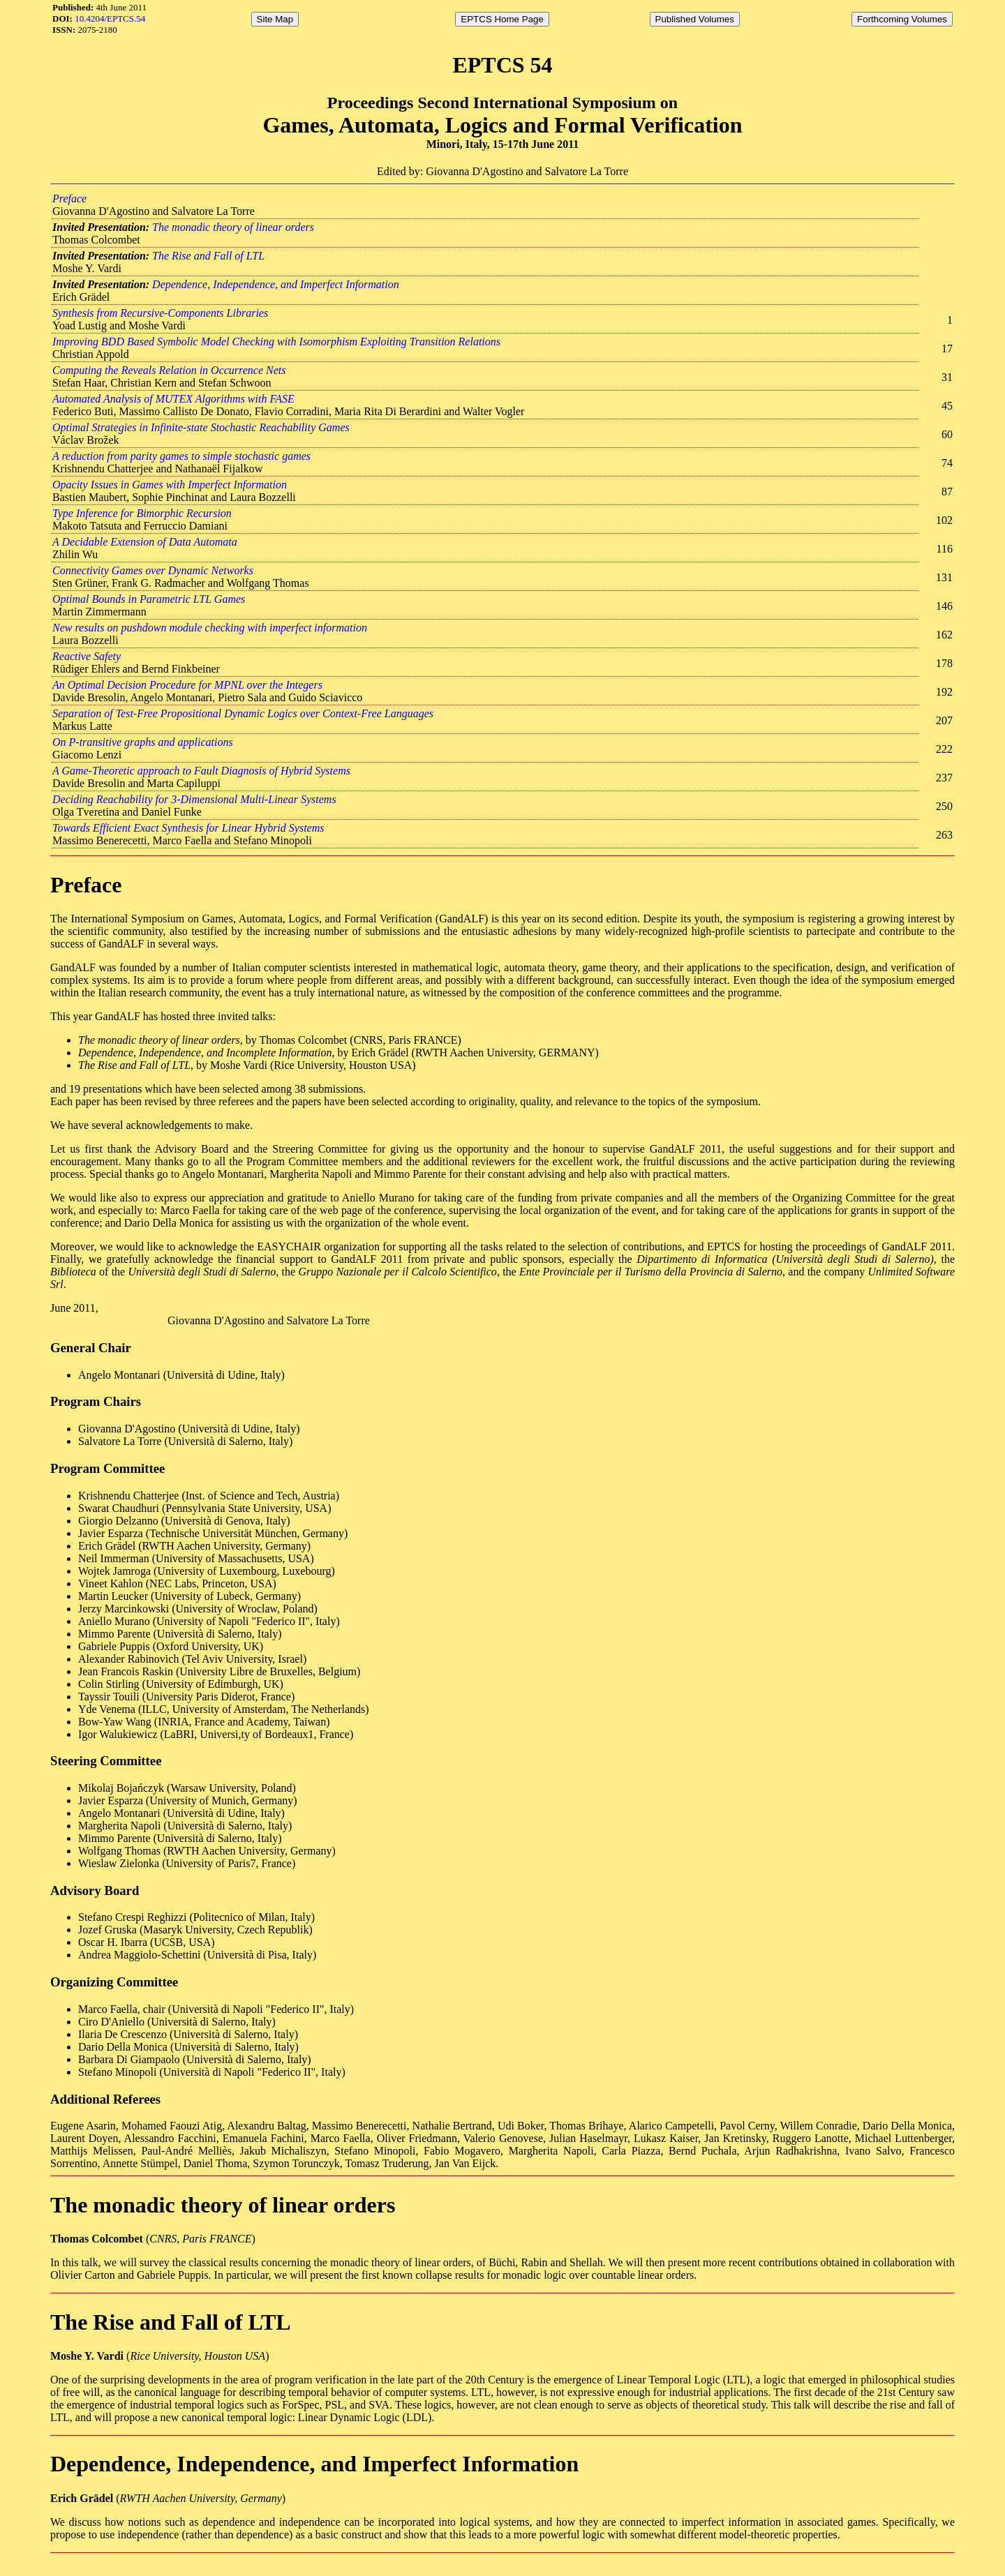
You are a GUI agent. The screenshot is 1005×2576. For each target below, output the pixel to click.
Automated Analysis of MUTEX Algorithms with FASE (173, 399)
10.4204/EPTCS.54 (110, 18)
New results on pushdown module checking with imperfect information (209, 628)
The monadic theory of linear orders (233, 227)
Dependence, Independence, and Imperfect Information (275, 284)
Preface (69, 198)
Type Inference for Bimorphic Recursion (142, 513)
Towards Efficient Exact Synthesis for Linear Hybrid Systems (188, 828)
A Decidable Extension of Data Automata (144, 542)
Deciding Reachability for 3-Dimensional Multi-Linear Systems (194, 799)
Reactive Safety (86, 656)
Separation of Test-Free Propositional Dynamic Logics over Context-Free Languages (242, 713)
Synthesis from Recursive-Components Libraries (160, 313)
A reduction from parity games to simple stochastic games (181, 456)
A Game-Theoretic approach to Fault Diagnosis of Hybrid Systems (201, 771)
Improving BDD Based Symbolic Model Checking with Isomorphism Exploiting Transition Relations (276, 341)
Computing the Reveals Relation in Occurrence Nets (168, 370)
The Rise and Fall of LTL (208, 256)
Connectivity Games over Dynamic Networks (152, 570)
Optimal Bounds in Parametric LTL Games (148, 599)
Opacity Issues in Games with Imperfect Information (169, 485)
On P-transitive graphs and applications (142, 742)
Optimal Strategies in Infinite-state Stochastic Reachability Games (201, 427)
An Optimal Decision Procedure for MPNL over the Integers (187, 685)
